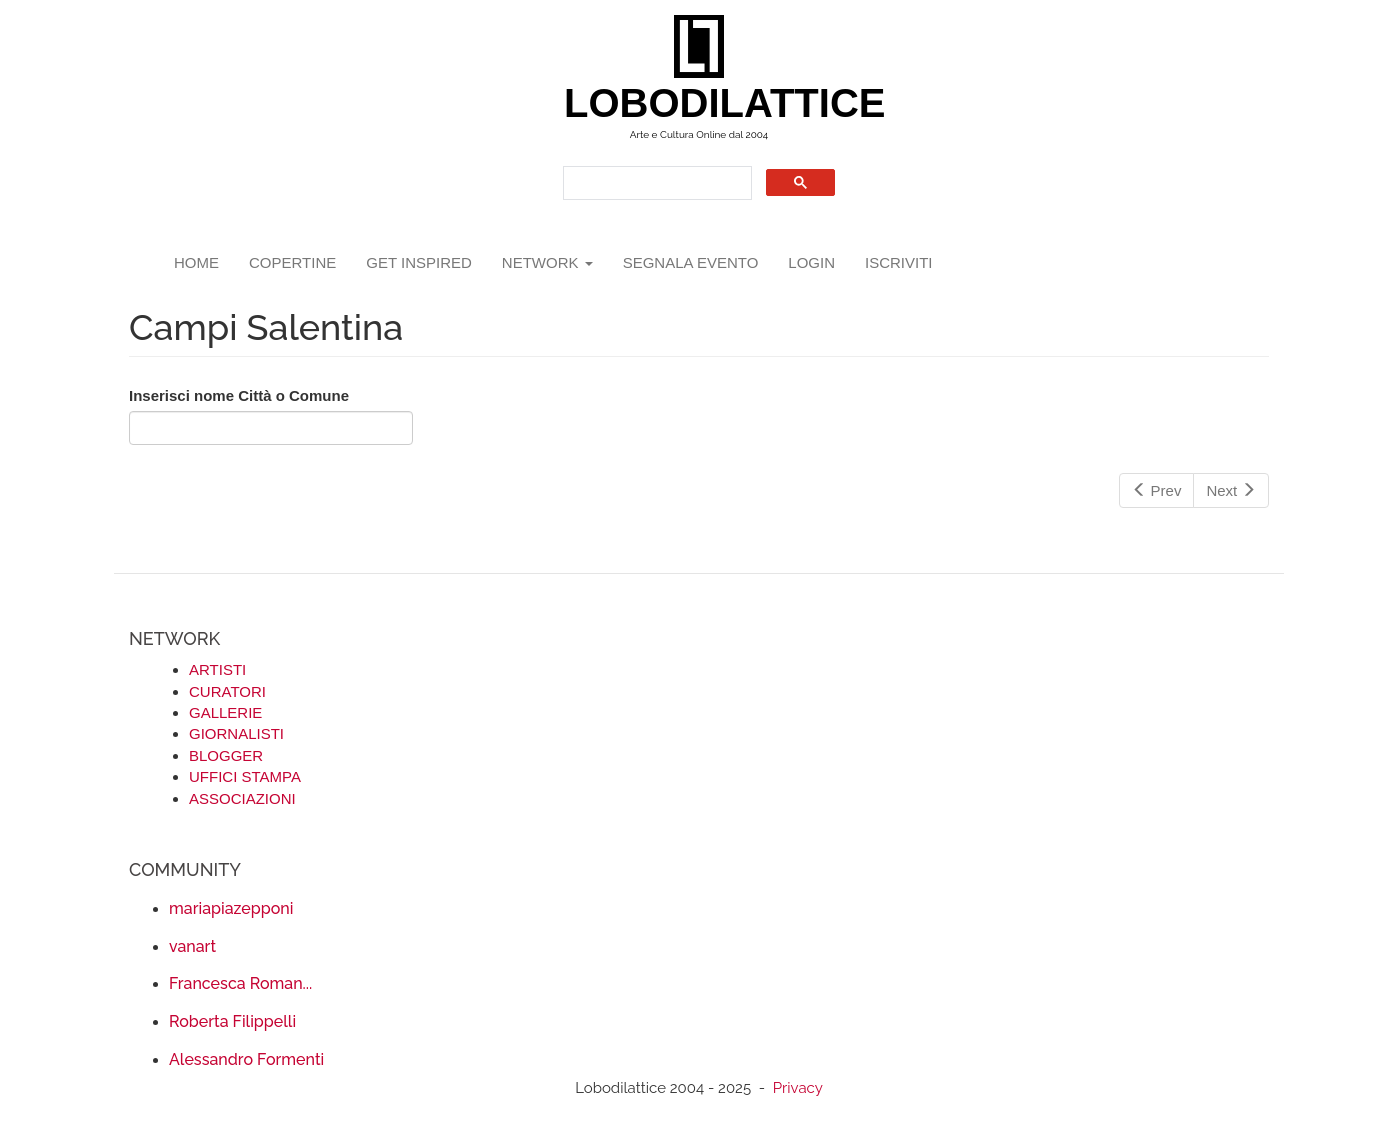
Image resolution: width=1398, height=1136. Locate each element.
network (547, 262)
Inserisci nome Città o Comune (239, 395)
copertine (292, 262)
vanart (192, 946)
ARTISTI (217, 669)
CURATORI (227, 691)
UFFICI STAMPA (245, 776)
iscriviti (899, 262)
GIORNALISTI (236, 733)
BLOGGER (226, 755)
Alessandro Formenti (246, 1059)
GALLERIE (225, 712)
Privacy (798, 1088)
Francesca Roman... (240, 983)
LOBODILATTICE (706, 103)
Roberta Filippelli (232, 1021)
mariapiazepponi (231, 908)
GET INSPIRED (419, 262)
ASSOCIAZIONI (242, 798)
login (811, 262)
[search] (655, 183)
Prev (1157, 490)
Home (196, 262)
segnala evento (691, 262)
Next (1231, 490)
